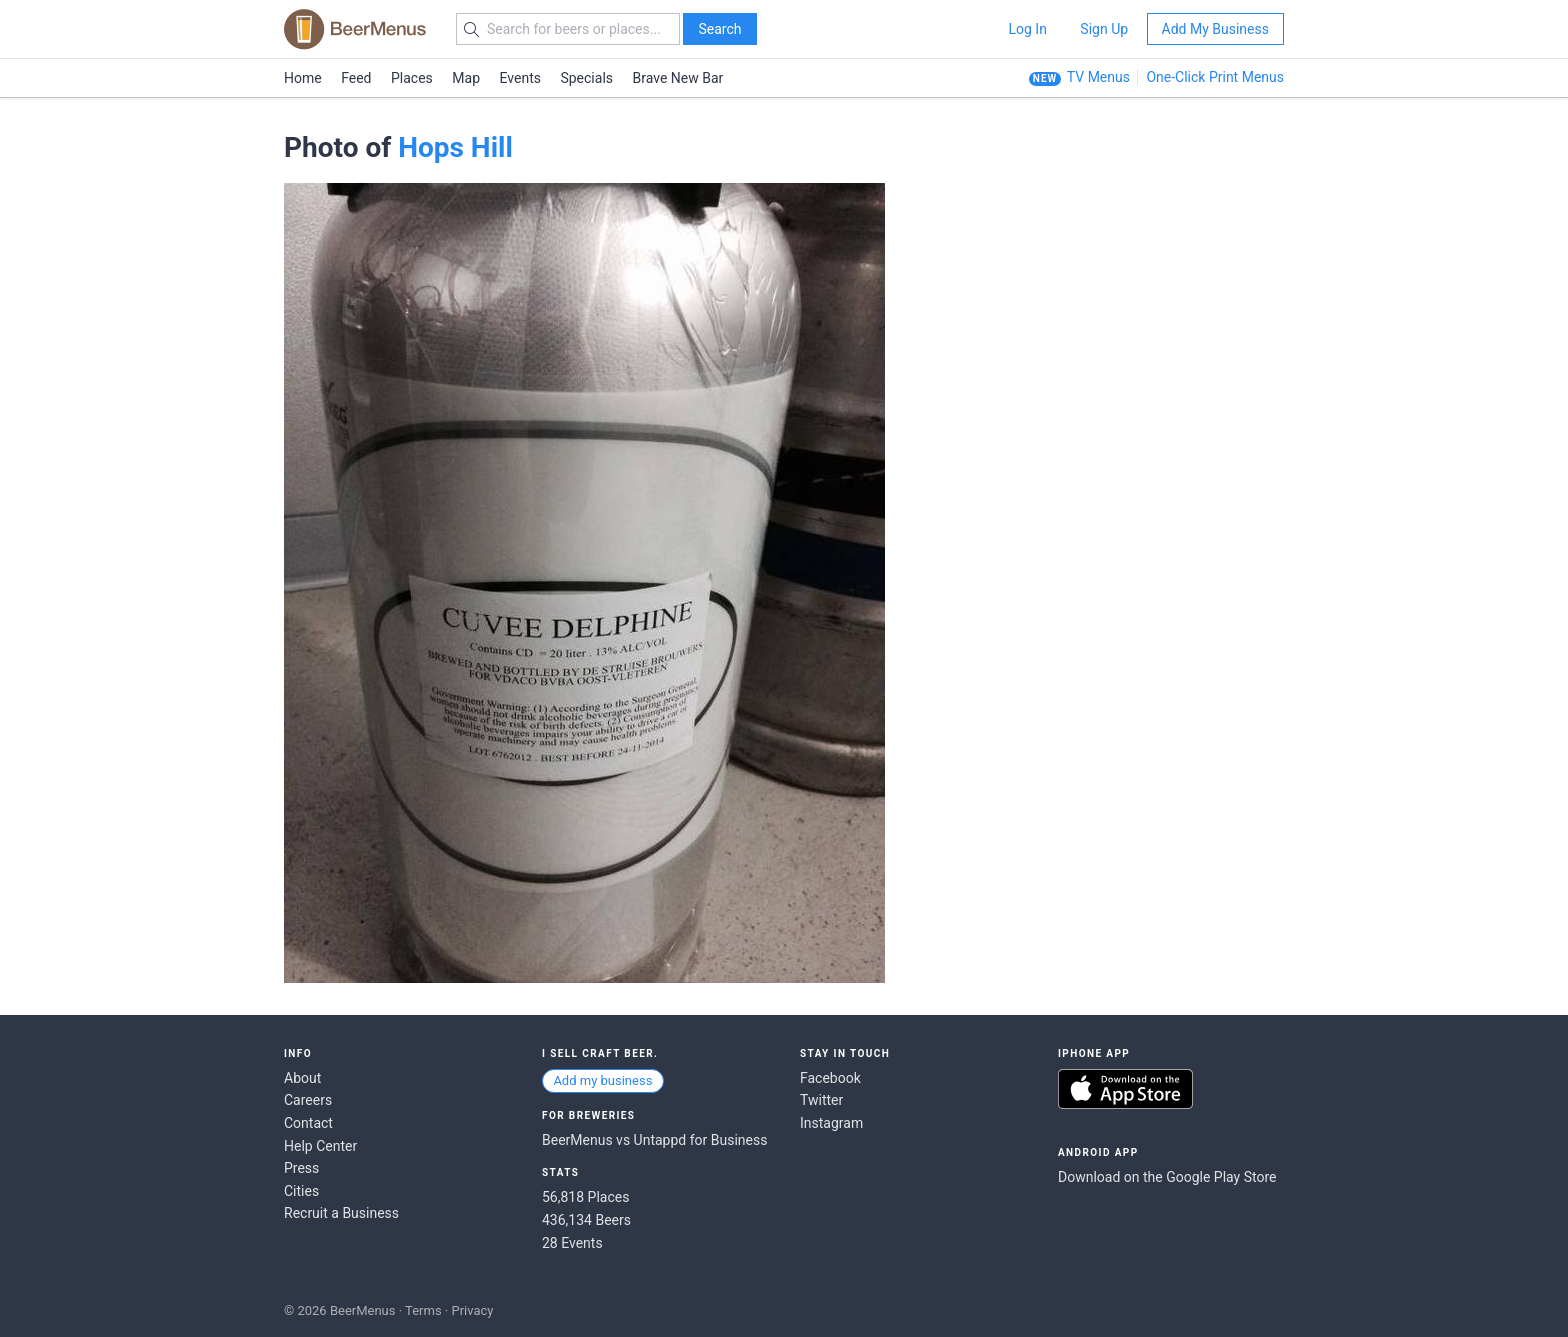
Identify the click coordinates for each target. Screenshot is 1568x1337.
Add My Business (1215, 29)
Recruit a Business (341, 1213)
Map (466, 78)
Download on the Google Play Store (1167, 1177)
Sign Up (1104, 29)
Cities (301, 1191)
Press (301, 1168)
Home (303, 78)
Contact (308, 1123)
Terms (423, 1310)
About (302, 1078)
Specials (586, 78)
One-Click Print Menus (1215, 77)
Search (719, 29)
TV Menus (1098, 77)
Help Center (320, 1146)
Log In (1027, 29)
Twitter (821, 1100)
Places (412, 78)
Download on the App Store (1125, 1089)
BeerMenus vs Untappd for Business (654, 1140)
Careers (308, 1100)
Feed (356, 78)
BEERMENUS (355, 29)
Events (520, 78)
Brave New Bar (678, 78)
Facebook (830, 1078)
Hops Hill (455, 147)
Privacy (472, 1310)
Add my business (602, 1080)
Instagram (831, 1123)
